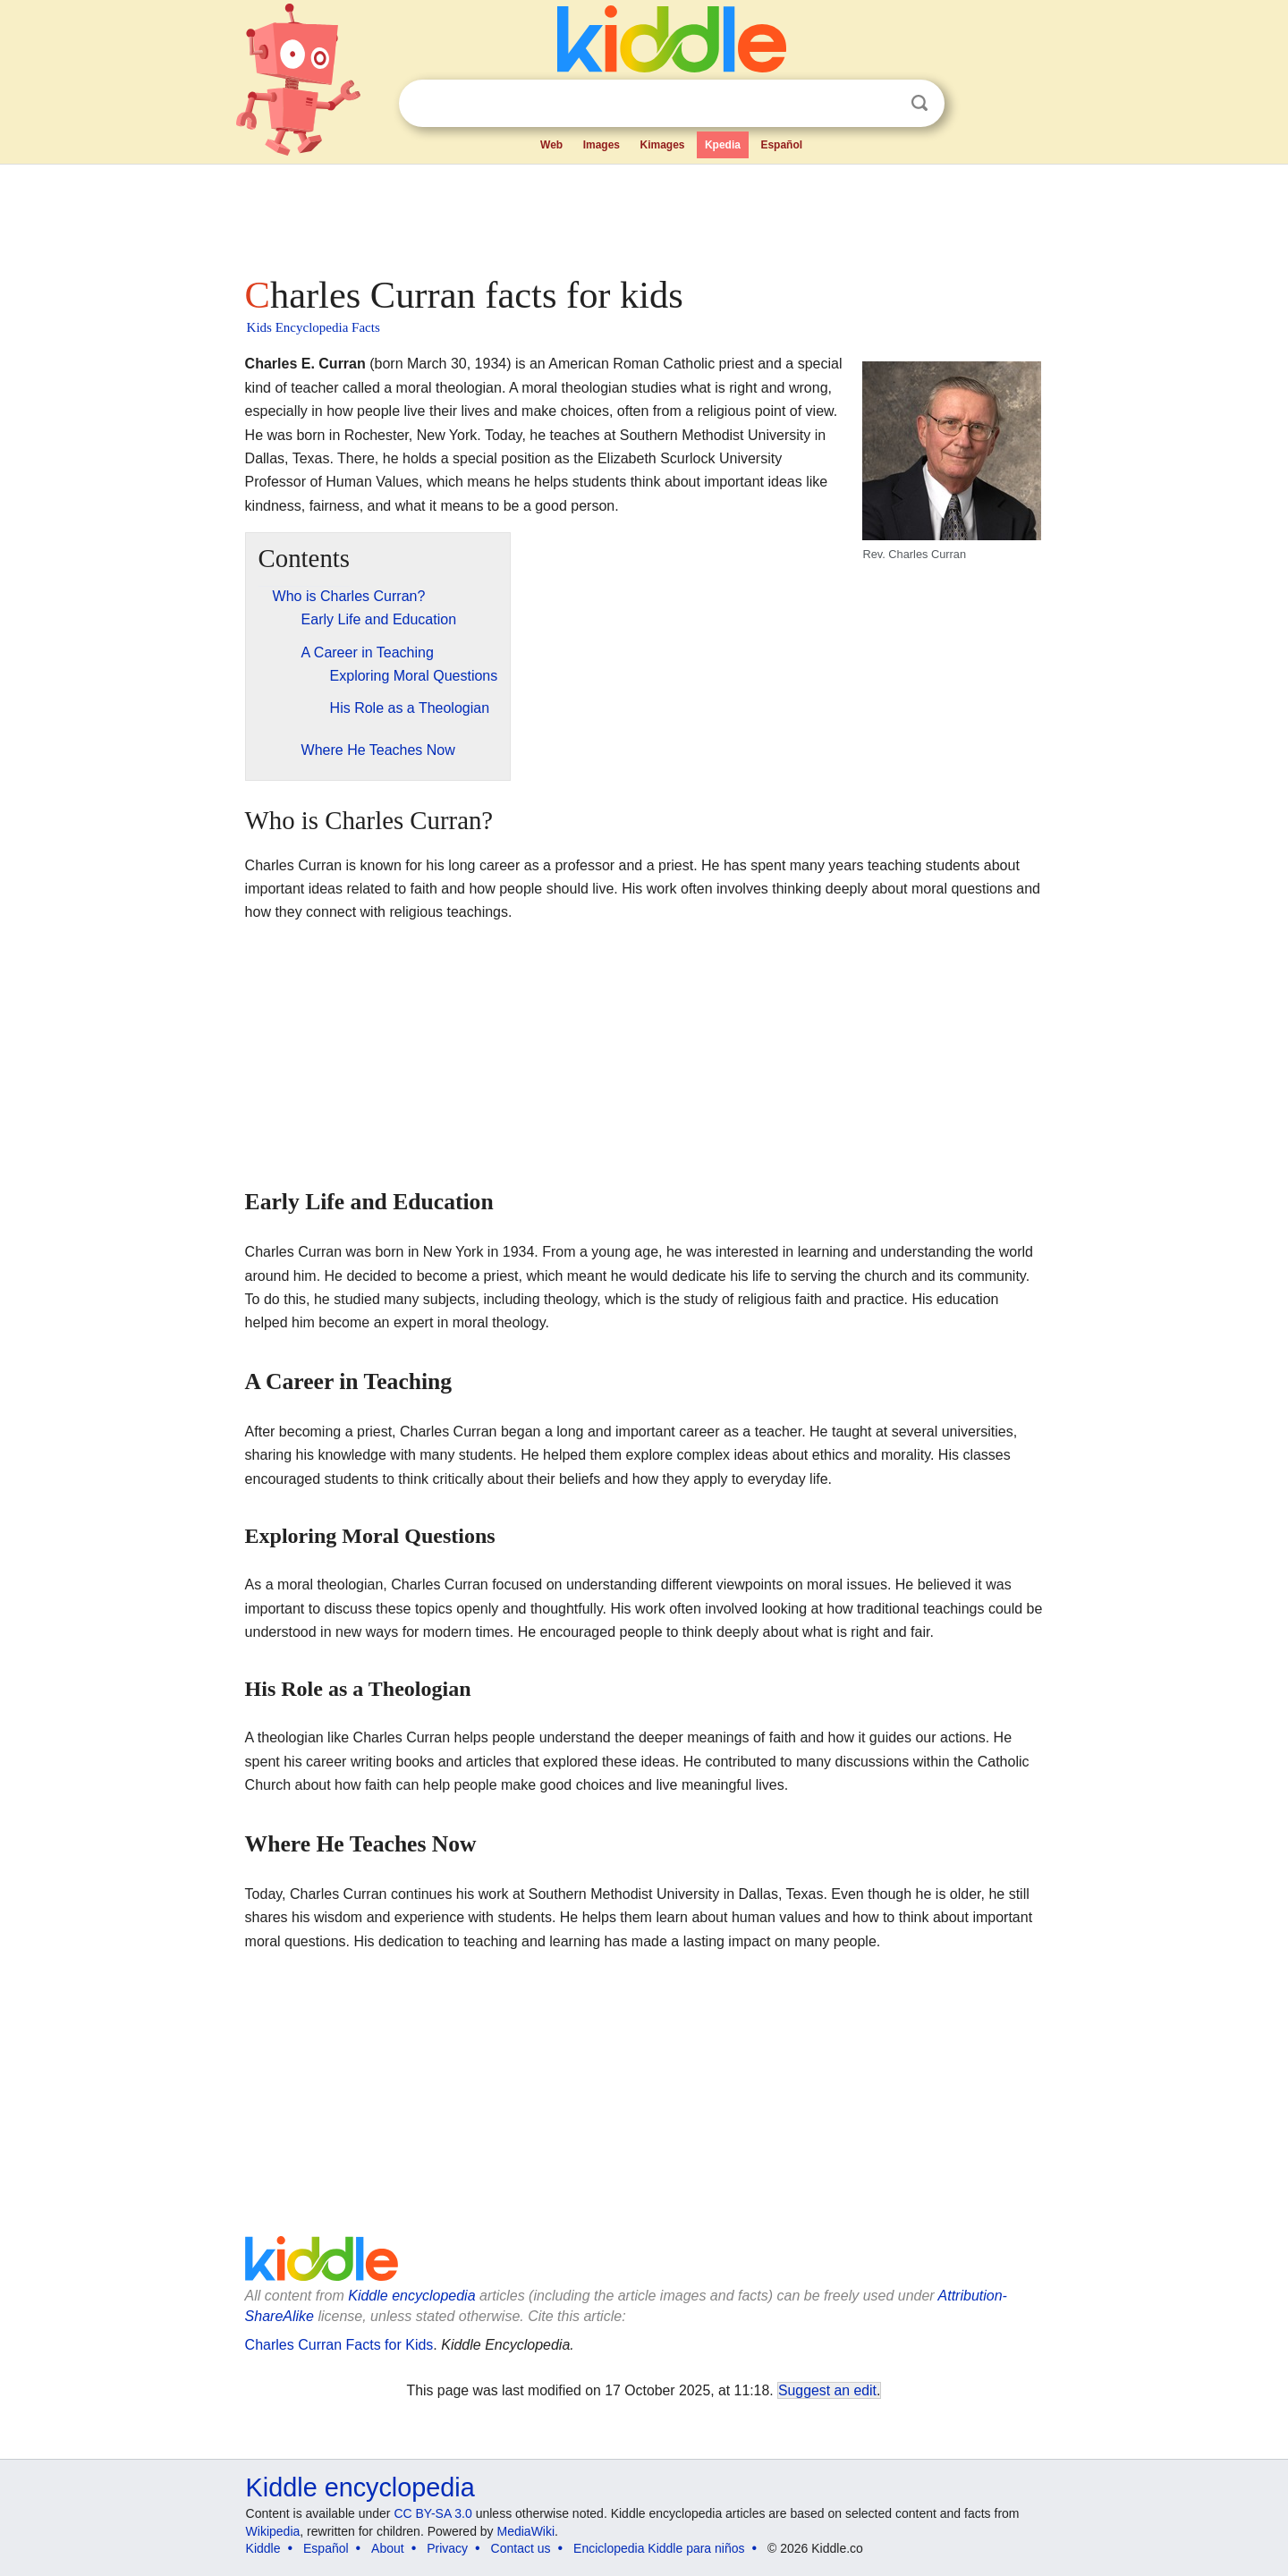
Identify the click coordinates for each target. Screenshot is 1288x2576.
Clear (883, 104)
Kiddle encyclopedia (411, 2295)
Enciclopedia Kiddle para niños (658, 2548)
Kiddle (263, 2548)
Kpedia (723, 145)
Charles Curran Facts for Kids (339, 2344)
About (387, 2548)
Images (601, 145)
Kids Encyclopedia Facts (313, 327)
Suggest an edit (827, 2390)
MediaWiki (526, 2531)
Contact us (521, 2548)
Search (919, 103)
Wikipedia (273, 2531)
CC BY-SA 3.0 (432, 2513)
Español (781, 145)
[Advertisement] (643, 214)
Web (551, 145)
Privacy (447, 2548)
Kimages (662, 145)
